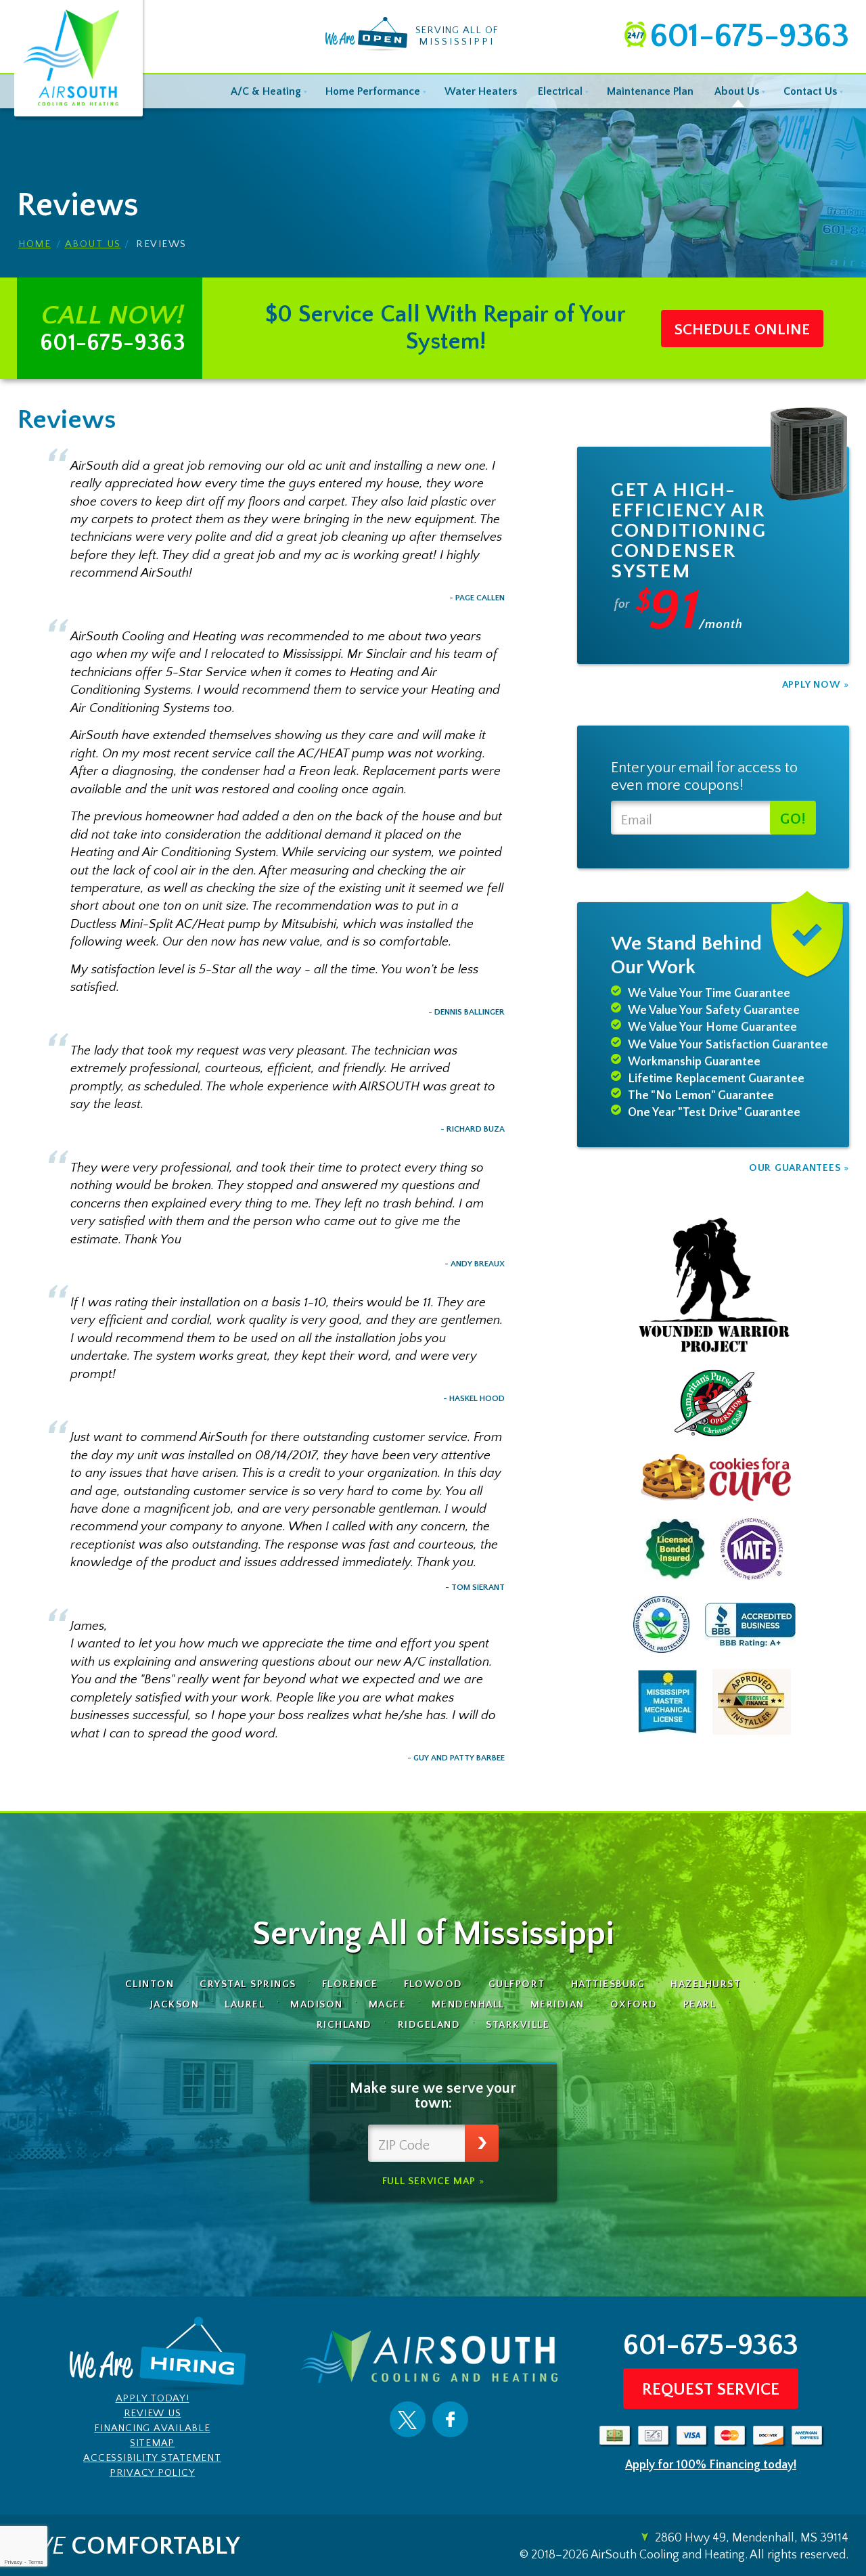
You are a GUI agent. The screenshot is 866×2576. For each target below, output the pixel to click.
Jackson (175, 2004)
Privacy (13, 2562)
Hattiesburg (608, 1984)
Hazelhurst (706, 1984)
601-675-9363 (749, 36)
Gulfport (516, 1984)
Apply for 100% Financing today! (710, 2465)
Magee (388, 2004)
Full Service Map (429, 2181)
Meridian (557, 2004)
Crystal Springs (248, 1984)
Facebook (450, 2420)
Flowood (433, 1984)
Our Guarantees (795, 1168)
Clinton (150, 1984)
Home (34, 244)
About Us (93, 244)
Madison (316, 2004)
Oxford (634, 2004)
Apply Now (811, 685)
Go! (793, 819)
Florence (350, 1984)
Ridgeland (429, 2024)
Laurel (245, 2004)
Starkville (517, 2024)
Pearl (699, 2004)
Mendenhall (468, 2004)
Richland (344, 2024)
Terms (35, 2562)
